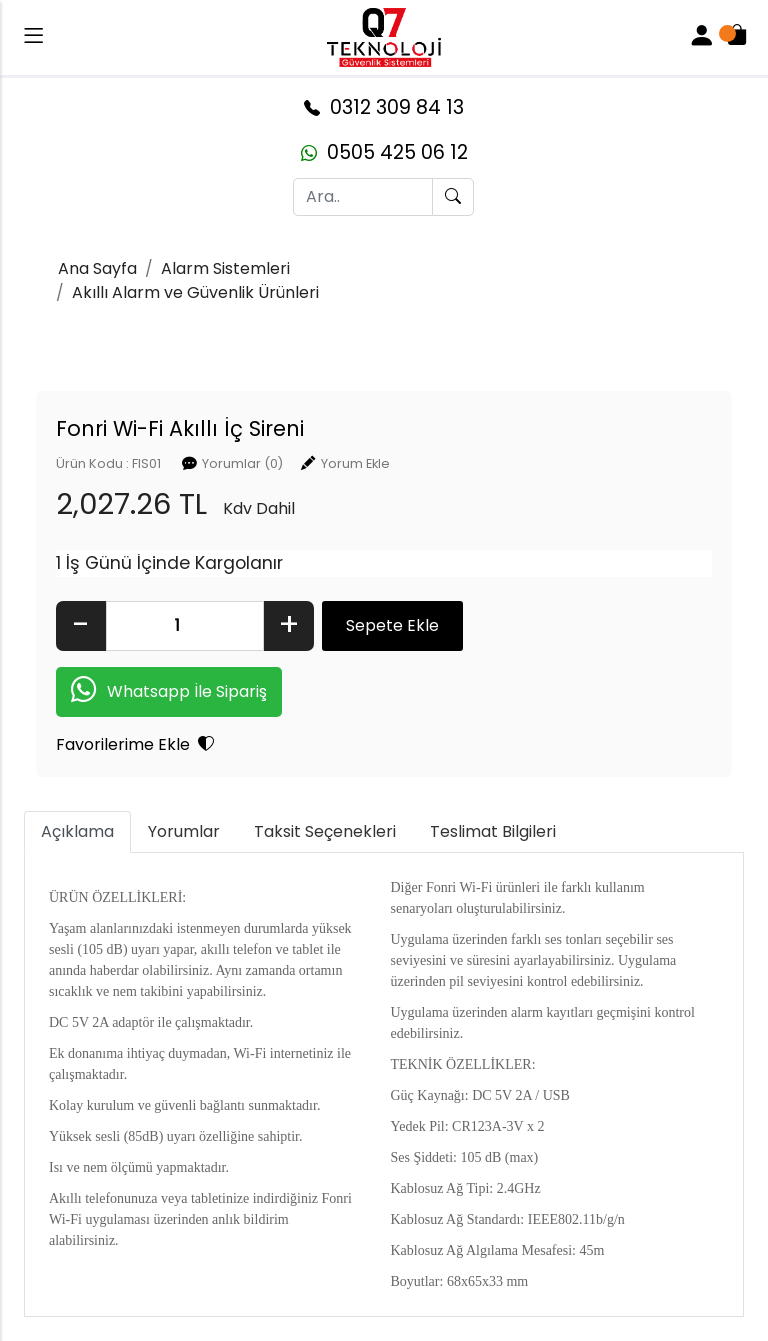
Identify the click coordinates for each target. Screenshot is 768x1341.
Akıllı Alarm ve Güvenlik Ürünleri (195, 292)
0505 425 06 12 (384, 152)
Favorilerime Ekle (135, 744)
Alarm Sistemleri (225, 268)
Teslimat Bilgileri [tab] (493, 831)
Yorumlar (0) (242, 463)
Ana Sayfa (97, 268)
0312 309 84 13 (384, 107)
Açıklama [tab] (77, 831)
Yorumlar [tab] (184, 831)
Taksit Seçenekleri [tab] (325, 831)
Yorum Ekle (355, 463)
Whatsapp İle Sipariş (169, 691)
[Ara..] (363, 197)
